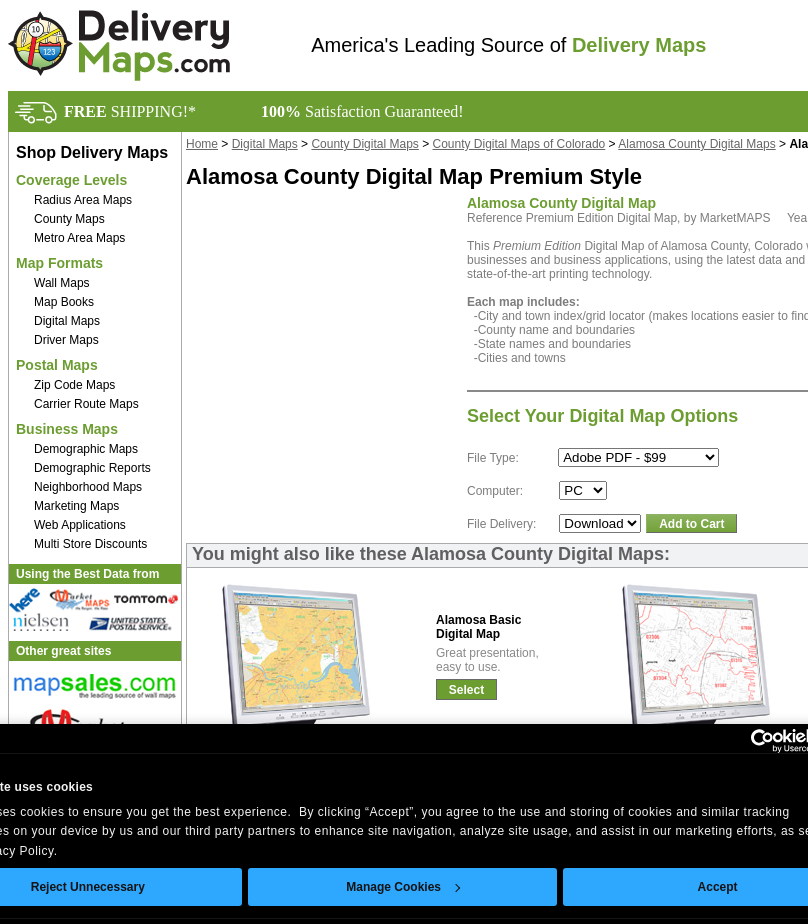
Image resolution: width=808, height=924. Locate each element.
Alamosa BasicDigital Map (478, 627)
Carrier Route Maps (86, 404)
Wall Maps (62, 283)
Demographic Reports (92, 468)
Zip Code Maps (74, 385)
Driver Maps (66, 340)
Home (202, 144)
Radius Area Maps (83, 200)
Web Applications (80, 525)
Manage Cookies (403, 887)
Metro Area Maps (79, 238)
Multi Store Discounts (90, 544)
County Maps (69, 219)
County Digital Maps (364, 144)
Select (466, 690)
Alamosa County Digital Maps (696, 144)
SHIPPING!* (130, 111)
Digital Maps (67, 321)
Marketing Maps (76, 506)
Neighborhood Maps (88, 487)
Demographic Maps (86, 449)
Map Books (64, 302)
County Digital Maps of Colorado (519, 144)
